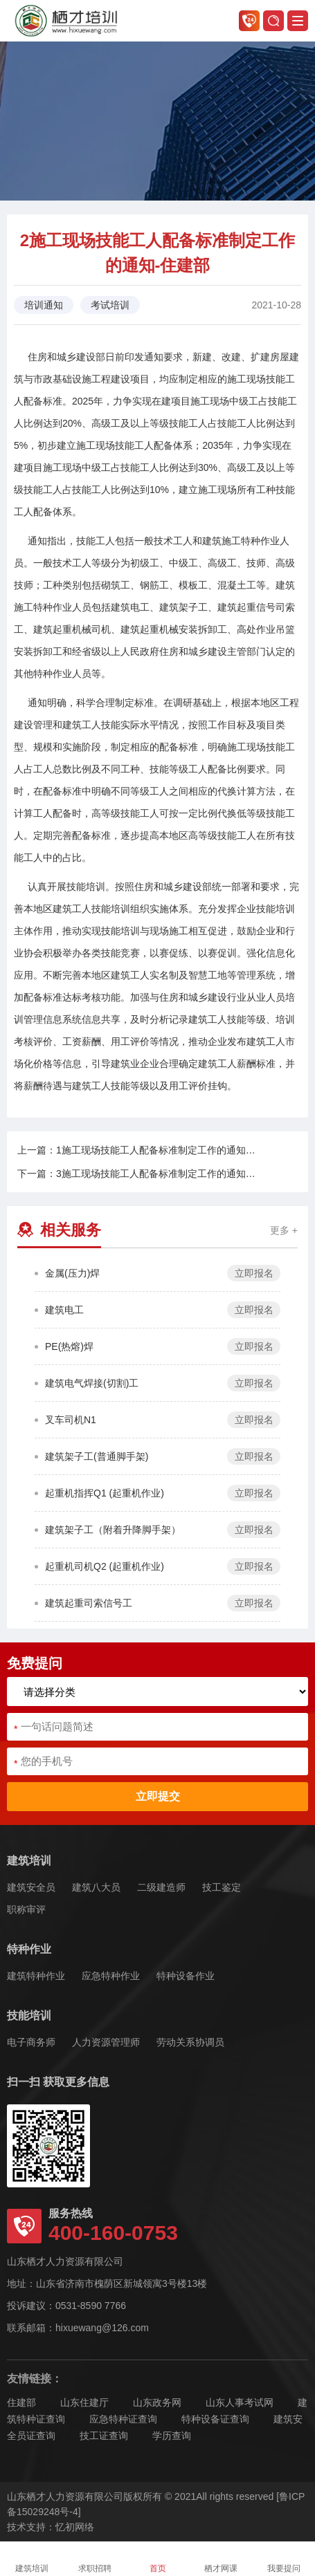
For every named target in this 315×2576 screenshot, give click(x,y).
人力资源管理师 (106, 2042)
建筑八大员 (96, 1887)
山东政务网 (157, 2402)
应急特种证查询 (123, 2419)
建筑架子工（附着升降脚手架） (113, 1529)
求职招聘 (94, 2559)
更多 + (284, 1230)
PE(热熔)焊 (69, 1346)
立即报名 (254, 1273)
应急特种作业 (111, 1975)
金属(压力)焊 (72, 1273)
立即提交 (158, 1796)
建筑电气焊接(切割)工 (91, 1383)
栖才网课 (220, 2559)
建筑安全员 (31, 1887)
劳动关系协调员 (190, 2042)
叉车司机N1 (70, 1419)
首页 (157, 2559)
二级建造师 (161, 1887)
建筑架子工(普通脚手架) (96, 1456)
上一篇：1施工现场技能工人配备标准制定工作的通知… (136, 1150)
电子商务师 (31, 2042)
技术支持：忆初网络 (50, 2526)
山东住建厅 (84, 2402)
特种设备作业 (185, 1975)
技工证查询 (104, 2435)
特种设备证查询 (215, 2419)
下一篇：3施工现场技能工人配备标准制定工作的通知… (136, 1173)
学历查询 (171, 2435)
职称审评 (26, 1909)
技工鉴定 (221, 1887)
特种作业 (29, 1949)
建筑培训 (29, 1860)
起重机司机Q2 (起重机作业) (104, 1566)
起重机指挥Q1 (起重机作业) (104, 1493)
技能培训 (29, 2015)
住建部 (21, 2402)
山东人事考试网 (239, 2402)
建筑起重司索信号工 (88, 1603)
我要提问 (283, 2559)
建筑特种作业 (36, 1975)
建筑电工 (64, 1309)
